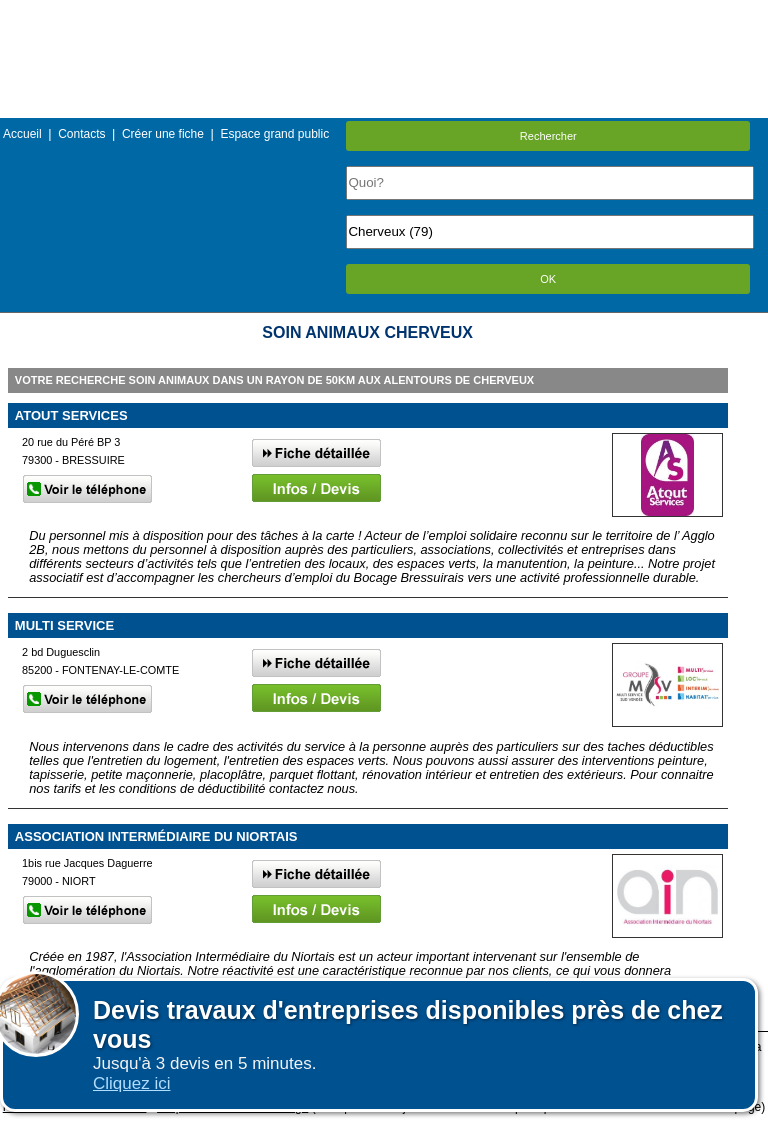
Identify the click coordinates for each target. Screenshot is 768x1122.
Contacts (81, 134)
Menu (384, 14)
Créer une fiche (163, 134)
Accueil (22, 134)
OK (548, 279)
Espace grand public (274, 134)
